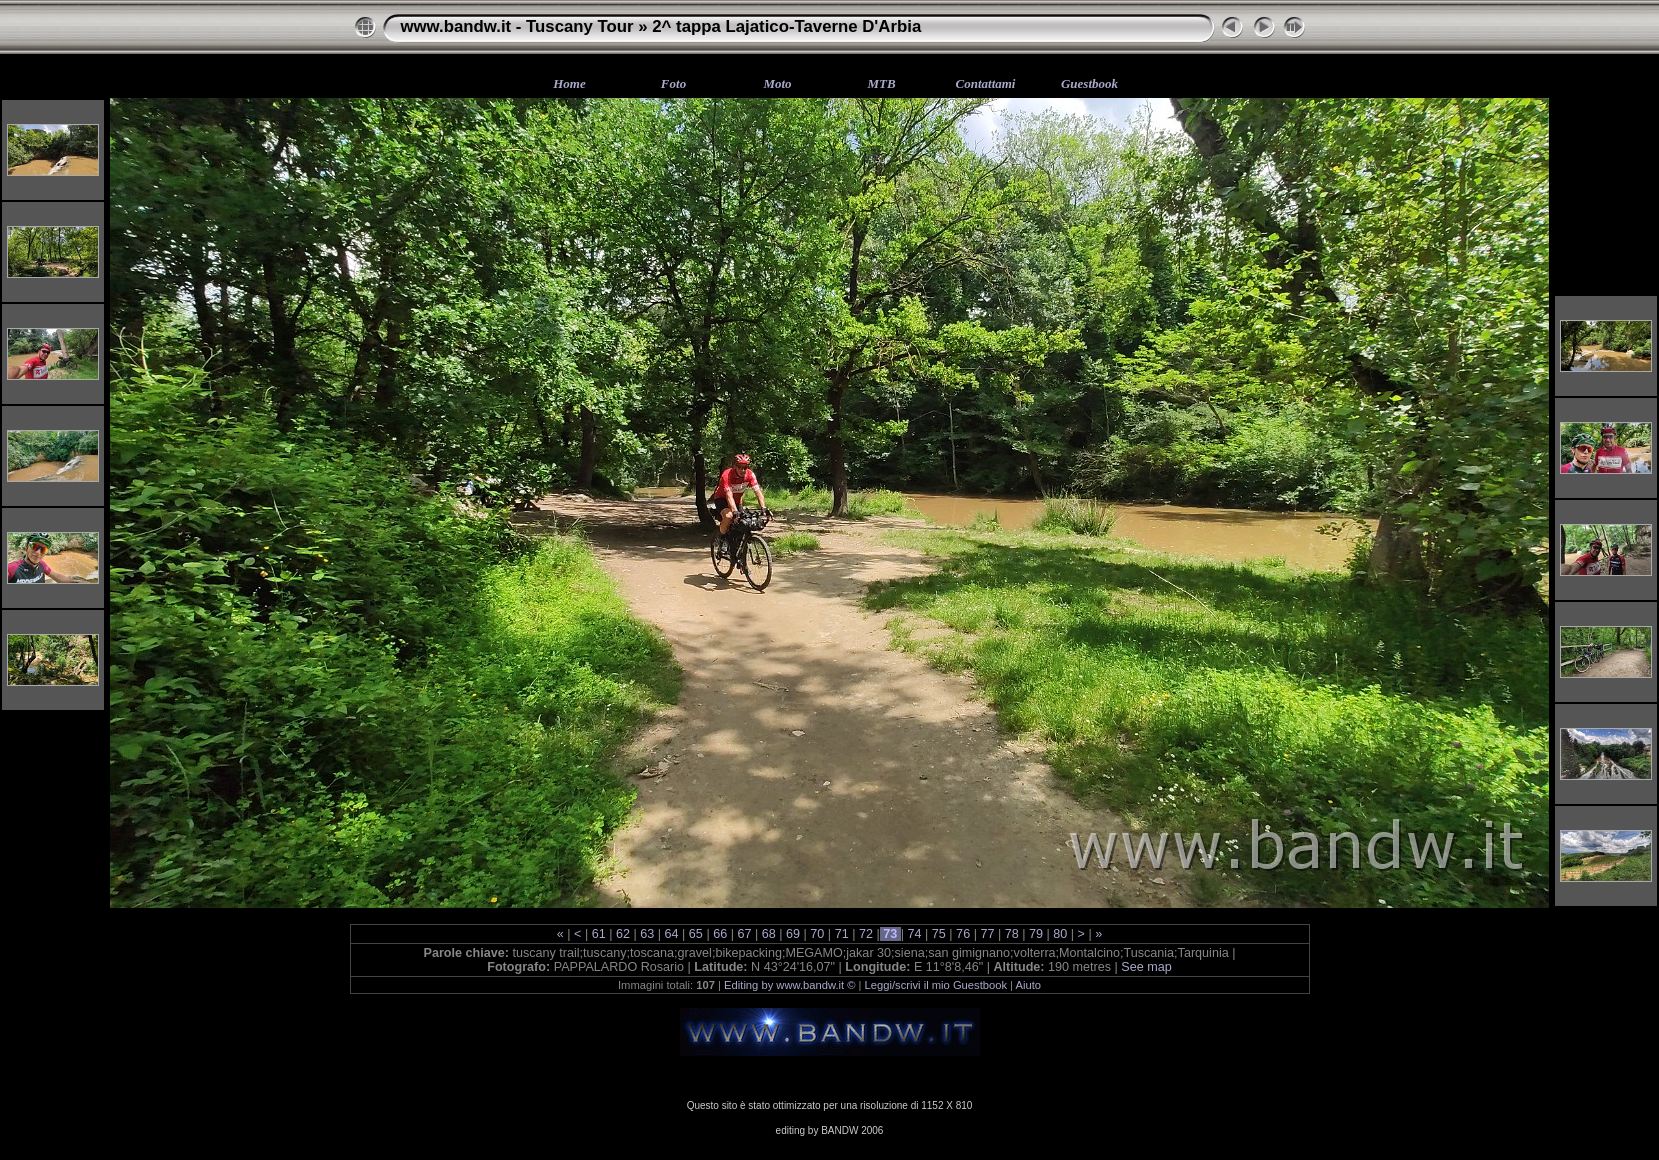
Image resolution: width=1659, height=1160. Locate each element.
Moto (777, 83)
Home (569, 83)
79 (1036, 934)
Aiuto (1029, 985)
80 (1060, 934)
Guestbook (1089, 83)
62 (622, 934)
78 (1011, 934)
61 (598, 934)
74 (914, 934)
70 (817, 934)
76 (963, 934)
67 (744, 934)
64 (671, 934)
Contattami (986, 83)
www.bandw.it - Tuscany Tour (517, 26)
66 (720, 934)
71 (841, 934)
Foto (673, 83)
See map (1146, 967)
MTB (881, 83)
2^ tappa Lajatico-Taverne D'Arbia (786, 26)
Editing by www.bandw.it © (789, 985)
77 (987, 934)
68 (768, 934)
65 (695, 934)
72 (865, 934)
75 (938, 934)
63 (647, 934)
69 (793, 934)
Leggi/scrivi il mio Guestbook (936, 985)
